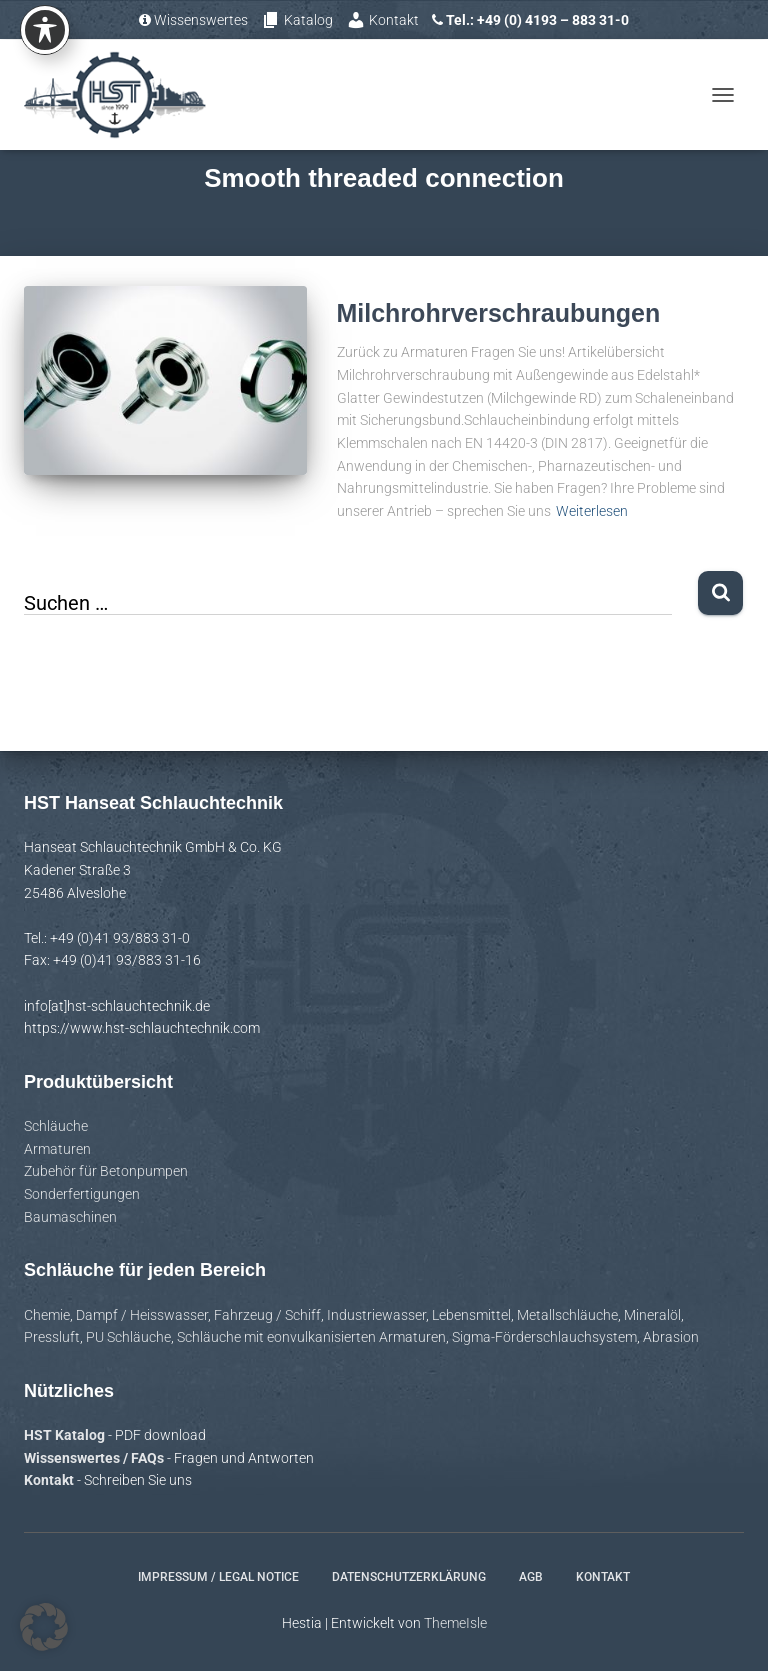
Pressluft (52, 1337)
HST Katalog (66, 1435)
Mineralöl (652, 1315)
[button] (44, 1627)
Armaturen (57, 1149)
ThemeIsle (455, 1623)
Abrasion (671, 1337)
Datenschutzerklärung (409, 1577)
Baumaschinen (70, 1217)
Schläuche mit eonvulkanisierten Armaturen (311, 1337)
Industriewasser (376, 1315)
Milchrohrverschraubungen (499, 313)
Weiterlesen (592, 511)
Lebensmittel (471, 1315)
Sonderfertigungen (82, 1194)
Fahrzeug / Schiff (267, 1315)
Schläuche (56, 1126)
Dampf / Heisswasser (142, 1315)
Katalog (297, 20)
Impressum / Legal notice (218, 1577)
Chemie (47, 1315)
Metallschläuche (567, 1315)
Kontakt (382, 20)
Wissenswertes (193, 20)
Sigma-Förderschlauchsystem (544, 1337)
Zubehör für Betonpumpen (106, 1171)
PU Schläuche (128, 1337)
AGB (531, 1577)
